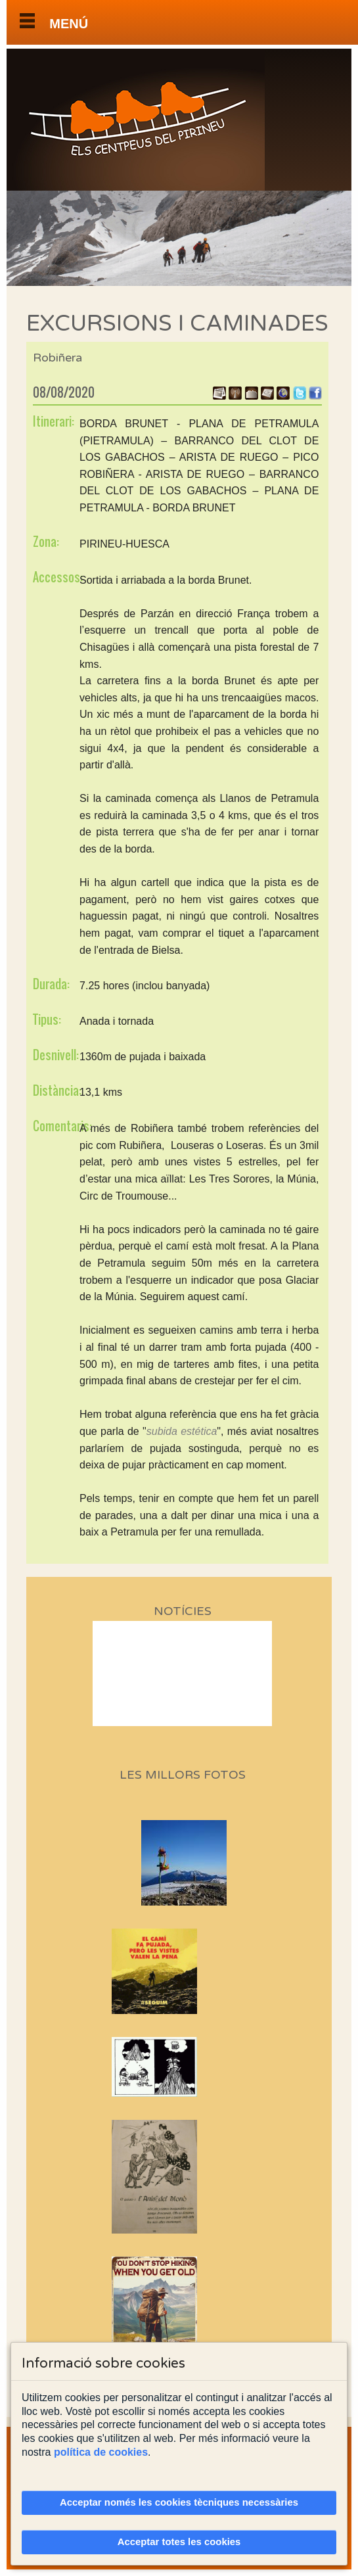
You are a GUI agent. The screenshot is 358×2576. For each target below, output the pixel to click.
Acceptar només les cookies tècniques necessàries (179, 2502)
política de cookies (101, 2452)
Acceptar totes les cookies (179, 2542)
